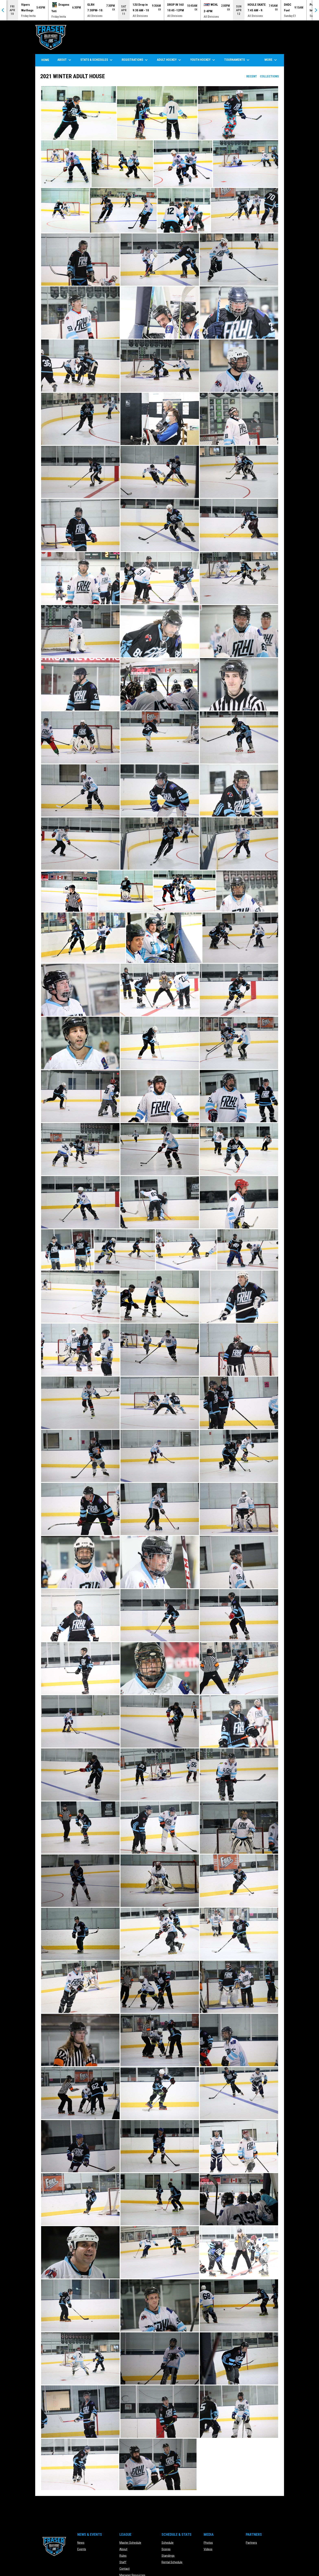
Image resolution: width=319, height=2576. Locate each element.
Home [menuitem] (45, 60)
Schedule (168, 2542)
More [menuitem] (271, 60)
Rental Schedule (172, 2562)
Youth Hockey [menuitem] (203, 60)
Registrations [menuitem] (135, 60)
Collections (269, 76)
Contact (124, 2568)
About (123, 2549)
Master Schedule (130, 2542)
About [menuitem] (64, 60)
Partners (251, 2542)
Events (81, 2549)
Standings (168, 2555)
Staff (122, 2562)
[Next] (315, 10)
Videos (208, 2549)
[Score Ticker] (159, 10)
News (80, 2542)
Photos (208, 2542)
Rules (123, 2555)
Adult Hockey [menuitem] (169, 60)
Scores (166, 2549)
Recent (251, 76)
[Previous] (3, 10)
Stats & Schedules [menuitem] (97, 60)
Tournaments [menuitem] (237, 60)
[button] (78, 113)
